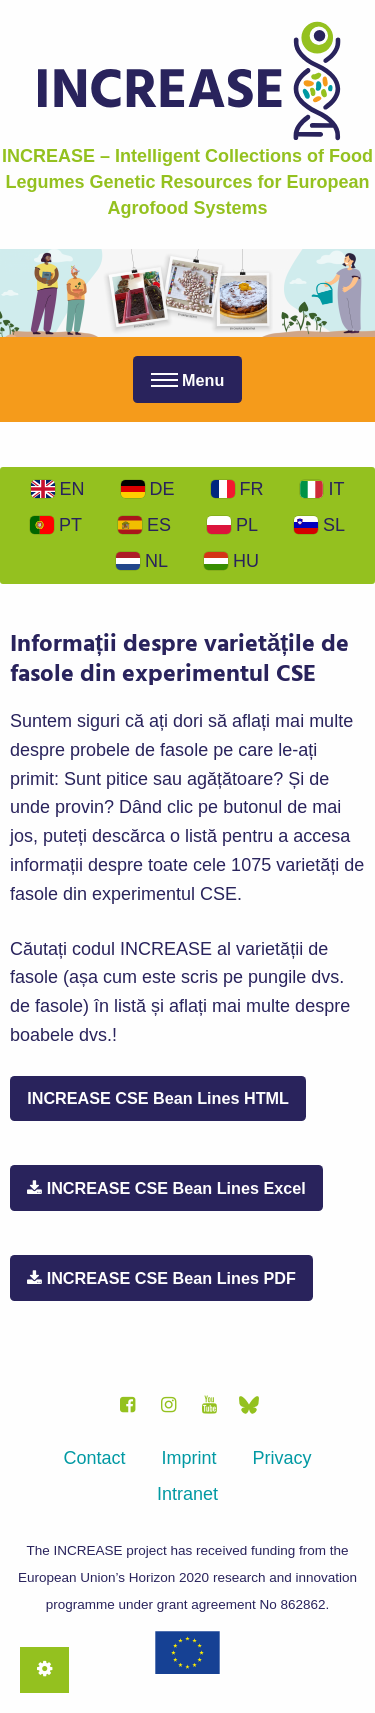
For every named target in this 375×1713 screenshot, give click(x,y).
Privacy (282, 1458)
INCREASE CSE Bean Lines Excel (166, 1188)
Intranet (187, 1494)
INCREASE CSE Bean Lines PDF (161, 1278)
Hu (231, 561)
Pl (232, 525)
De (148, 489)
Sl (319, 525)
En (58, 489)
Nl (142, 561)
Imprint (189, 1458)
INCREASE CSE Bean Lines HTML (158, 1098)
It (322, 489)
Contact (94, 1458)
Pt (56, 525)
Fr (237, 489)
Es (144, 525)
